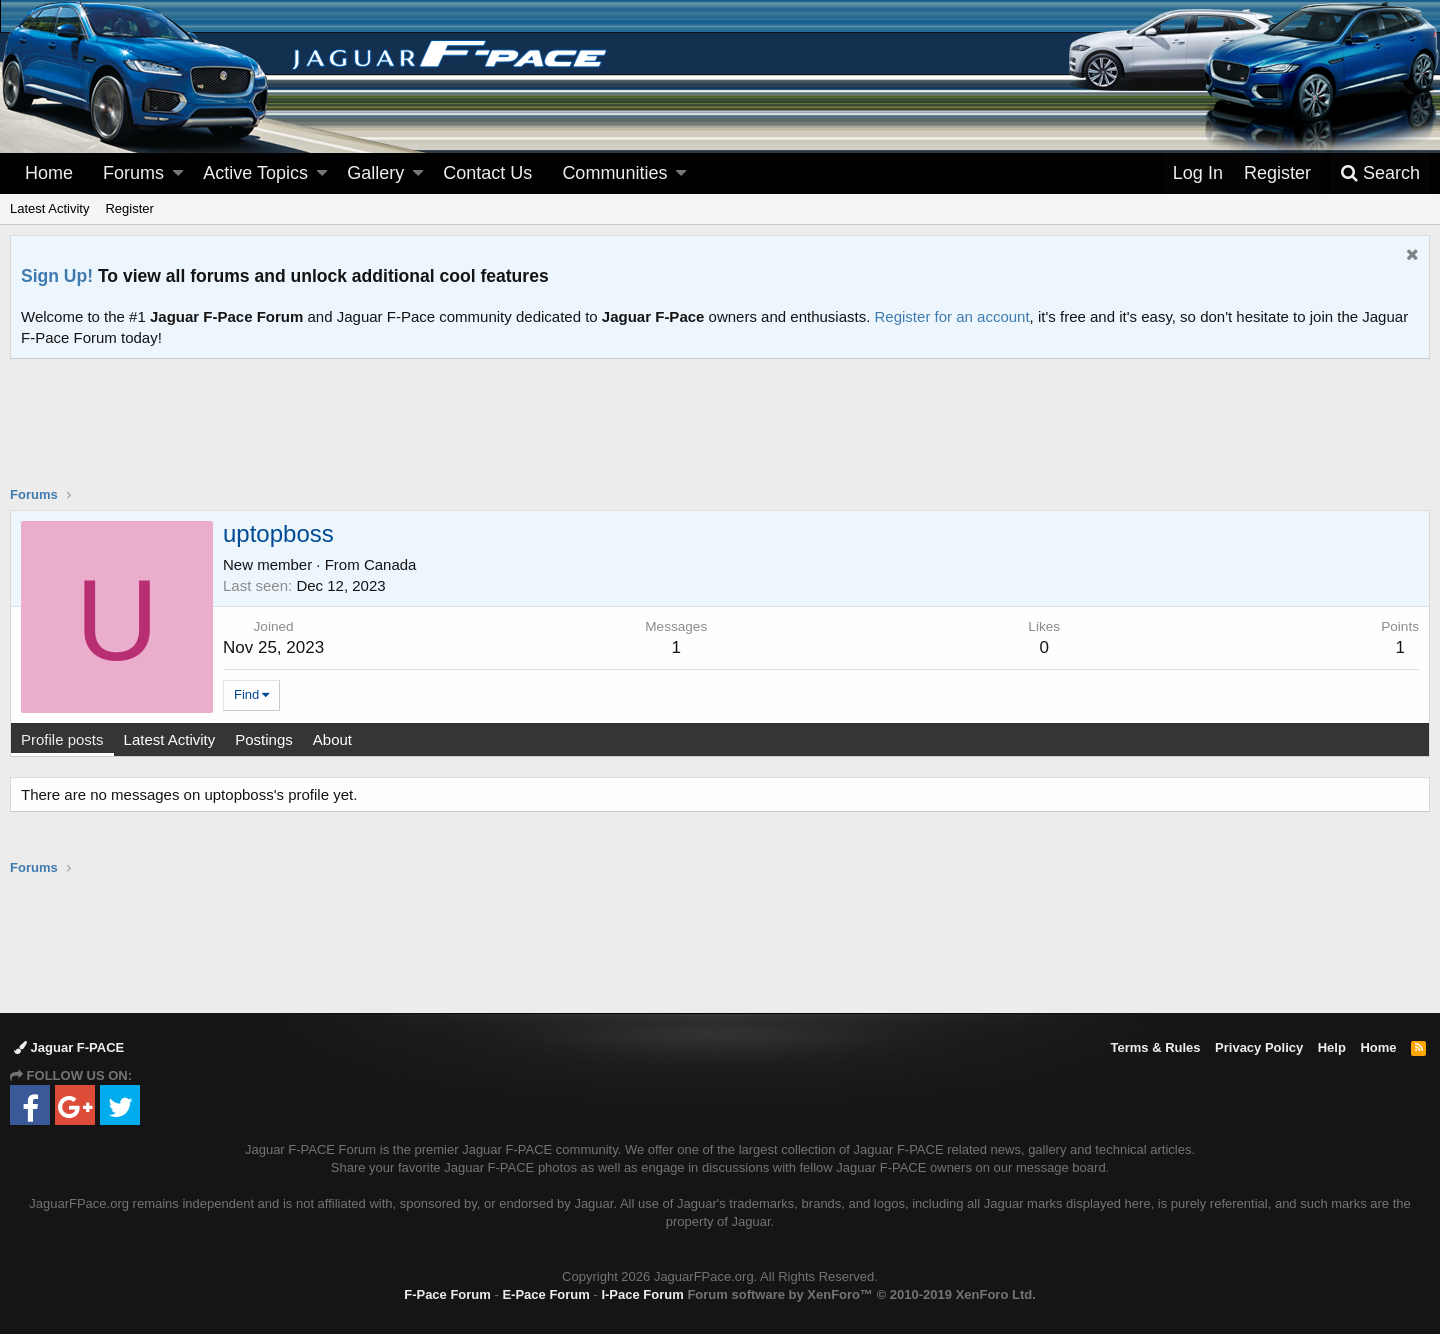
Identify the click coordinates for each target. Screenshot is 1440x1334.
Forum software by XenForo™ (861, 1294)
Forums (133, 173)
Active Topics (255, 173)
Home (49, 173)
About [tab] (332, 739)
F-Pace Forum (447, 1294)
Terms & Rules (1155, 1047)
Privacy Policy (1259, 1047)
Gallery (375, 173)
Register (129, 208)
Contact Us (487, 173)
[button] (178, 173)
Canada (390, 564)
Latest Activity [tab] (170, 739)
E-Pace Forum (545, 1294)
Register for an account (952, 316)
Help (1332, 1047)
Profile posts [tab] (62, 739)
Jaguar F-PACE (69, 1047)
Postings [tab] (264, 739)
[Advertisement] (720, 435)
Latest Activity (49, 208)
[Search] (1380, 173)
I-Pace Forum (642, 1294)
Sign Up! (57, 276)
